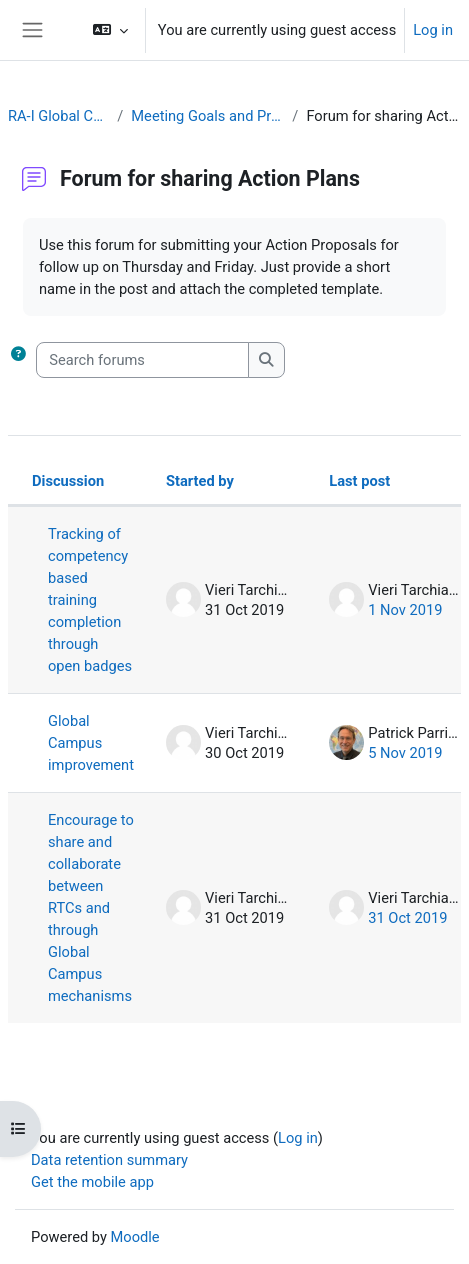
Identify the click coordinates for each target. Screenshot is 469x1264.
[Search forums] (142, 360)
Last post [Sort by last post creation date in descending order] (359, 481)
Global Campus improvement (91, 743)
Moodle (135, 1237)
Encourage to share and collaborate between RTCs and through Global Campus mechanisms (91, 908)
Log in (433, 30)
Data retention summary (109, 1160)
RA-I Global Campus (58, 116)
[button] (109, 30)
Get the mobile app (92, 1182)
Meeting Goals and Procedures (207, 116)
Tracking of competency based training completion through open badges (90, 600)
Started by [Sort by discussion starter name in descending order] (200, 481)
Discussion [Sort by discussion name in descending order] (68, 481)
